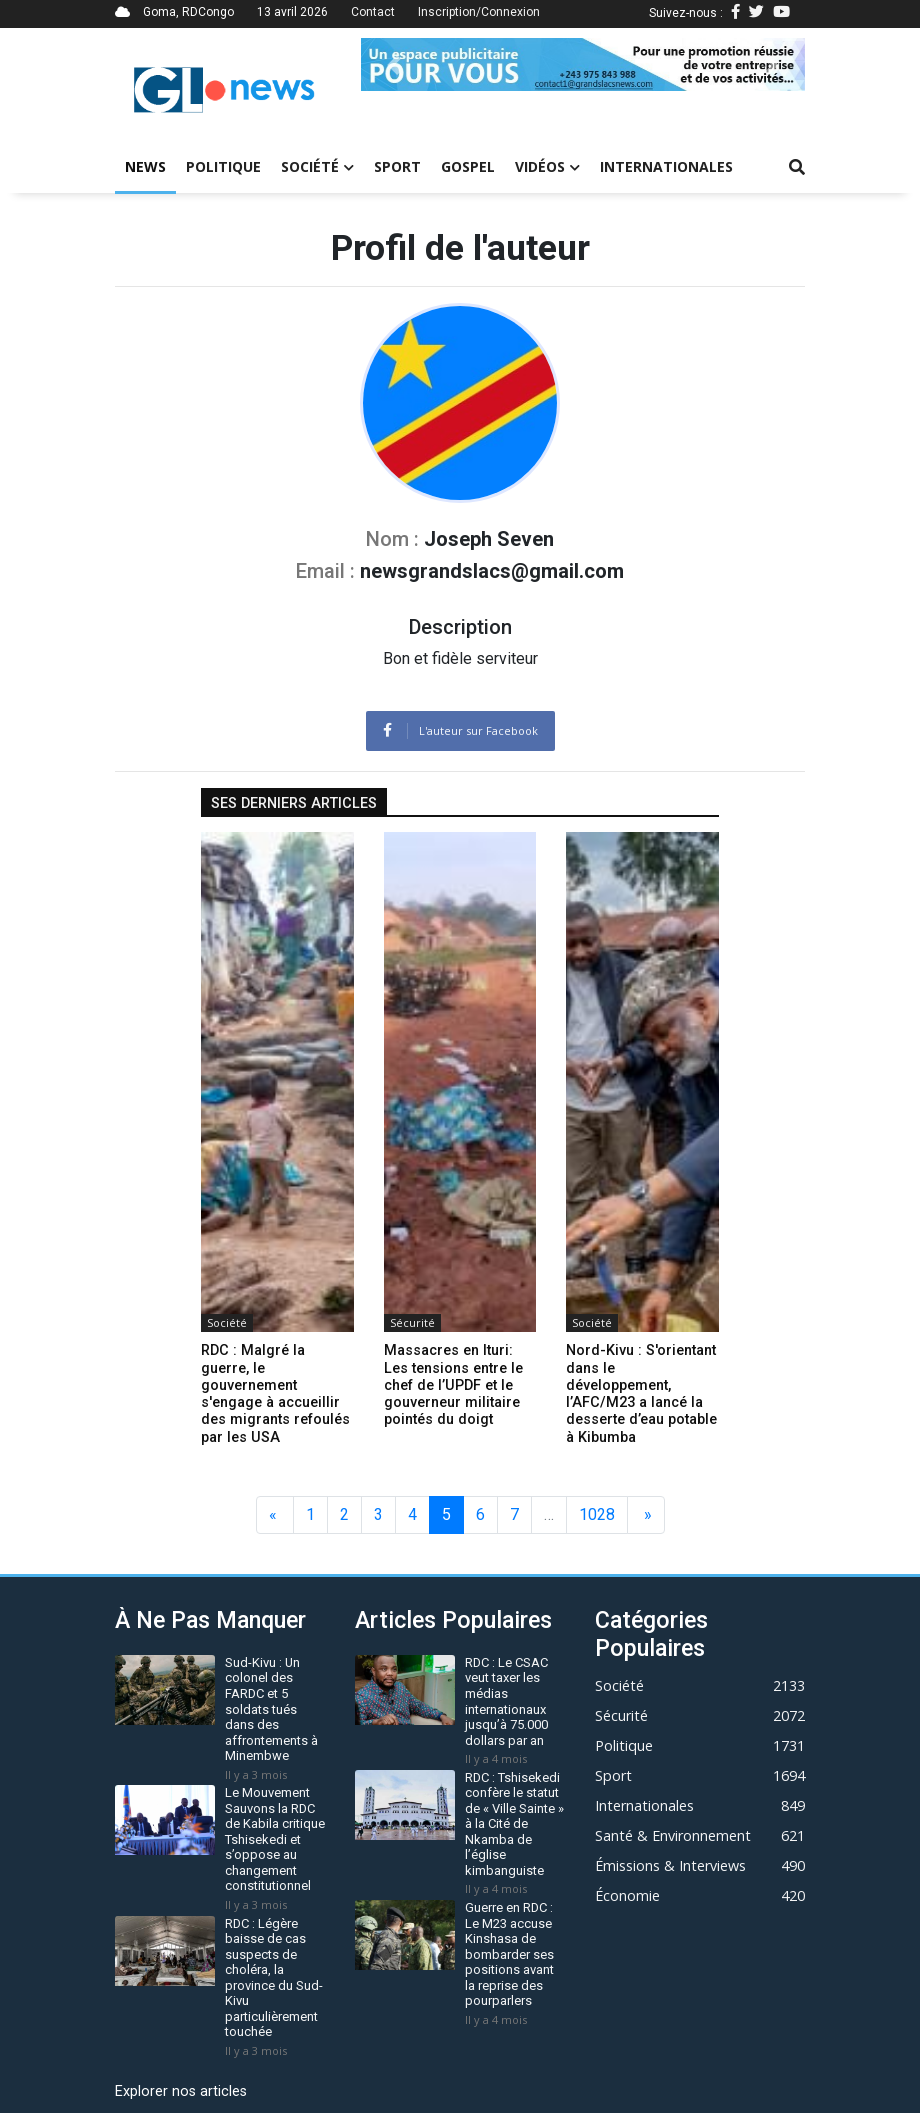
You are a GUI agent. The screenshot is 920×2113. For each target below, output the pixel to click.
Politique (223, 166)
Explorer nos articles (181, 2091)
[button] (394, 64)
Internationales (666, 166)
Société (317, 166)
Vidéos (547, 166)
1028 (597, 1514)
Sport (397, 166)
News (145, 166)
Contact (373, 12)
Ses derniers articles (294, 803)
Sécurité (412, 1322)
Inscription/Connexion (479, 12)
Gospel (468, 166)
